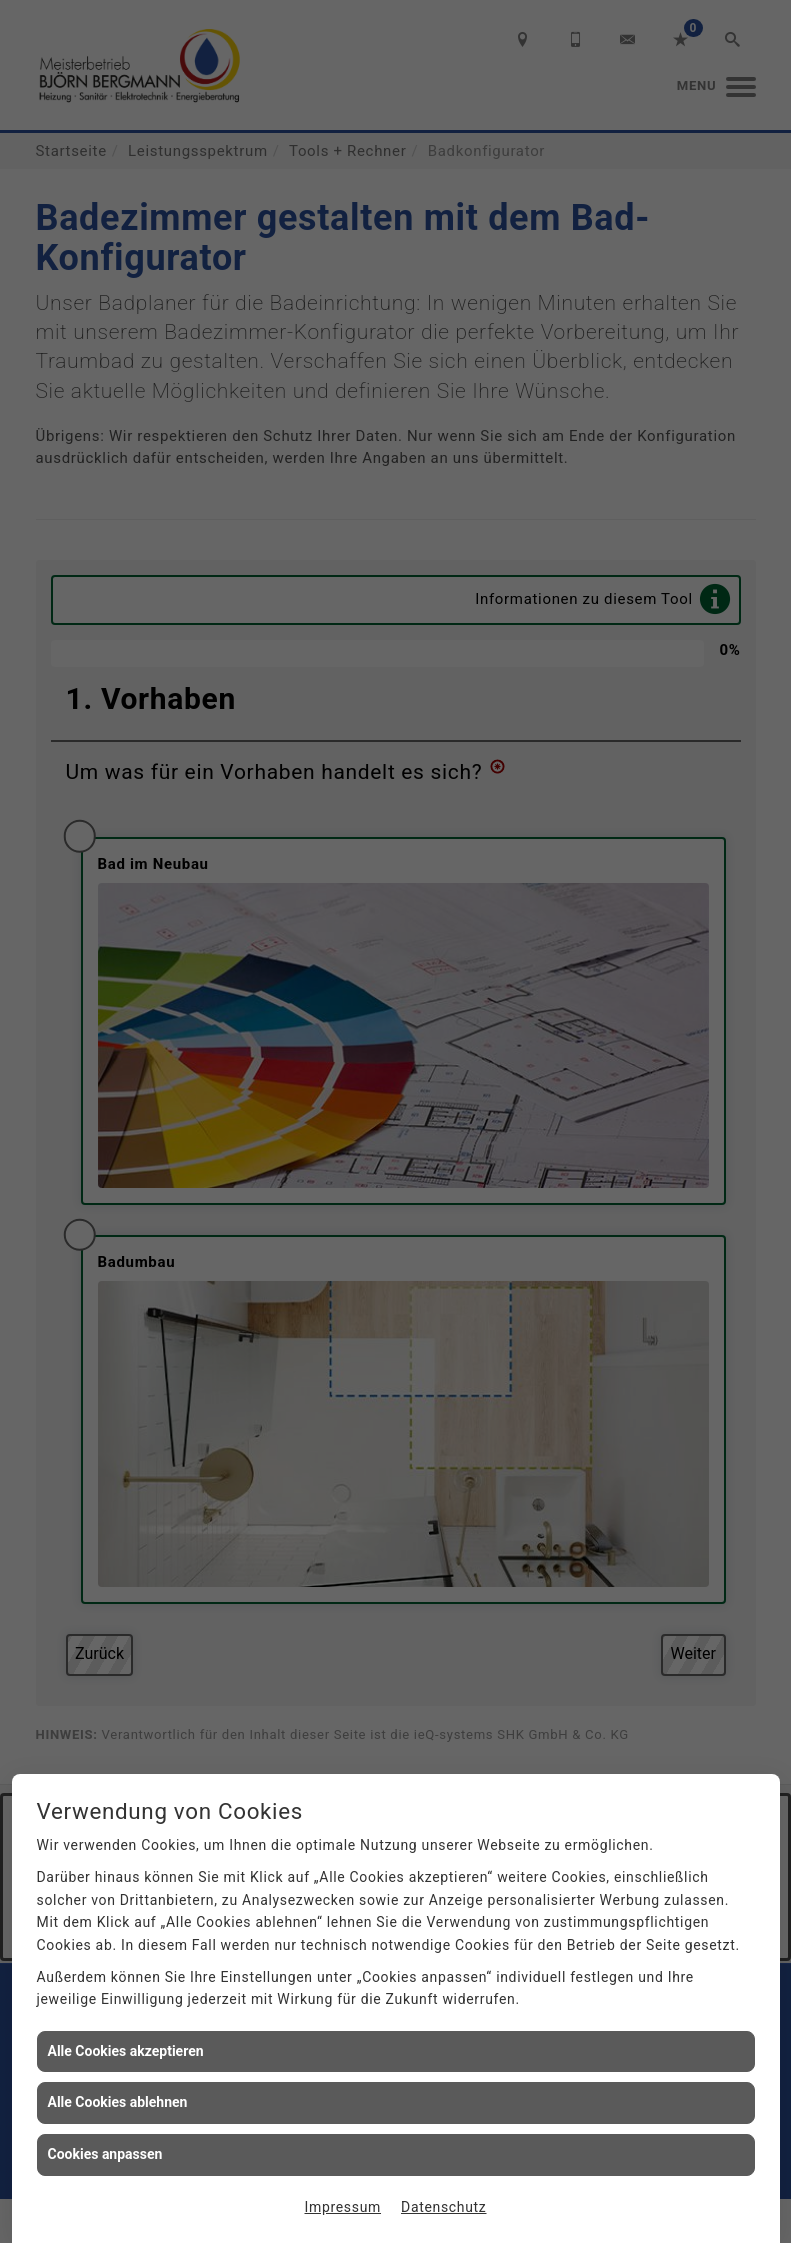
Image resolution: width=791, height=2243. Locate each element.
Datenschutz (443, 2207)
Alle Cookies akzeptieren (126, 2051)
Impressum (343, 2207)
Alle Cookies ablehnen (118, 2102)
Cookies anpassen (105, 2154)
